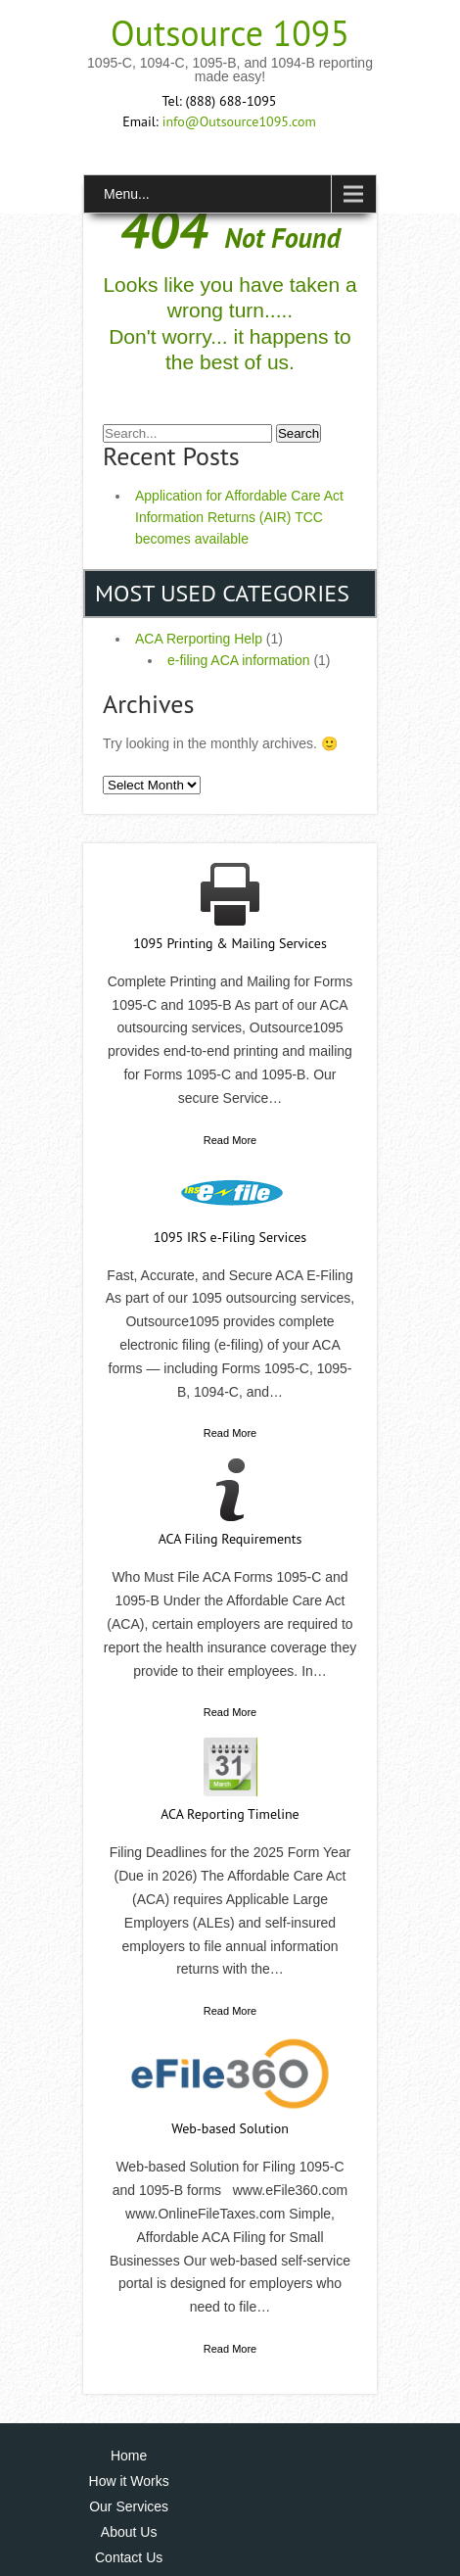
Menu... (127, 194)
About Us (129, 2532)
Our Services (128, 2506)
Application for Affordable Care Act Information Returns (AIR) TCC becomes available (239, 517)
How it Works (129, 2481)
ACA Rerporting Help (198, 638)
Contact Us (128, 2557)
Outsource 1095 (230, 33)
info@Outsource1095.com (239, 121)
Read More (230, 1140)
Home (129, 2455)
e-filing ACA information (238, 660)
